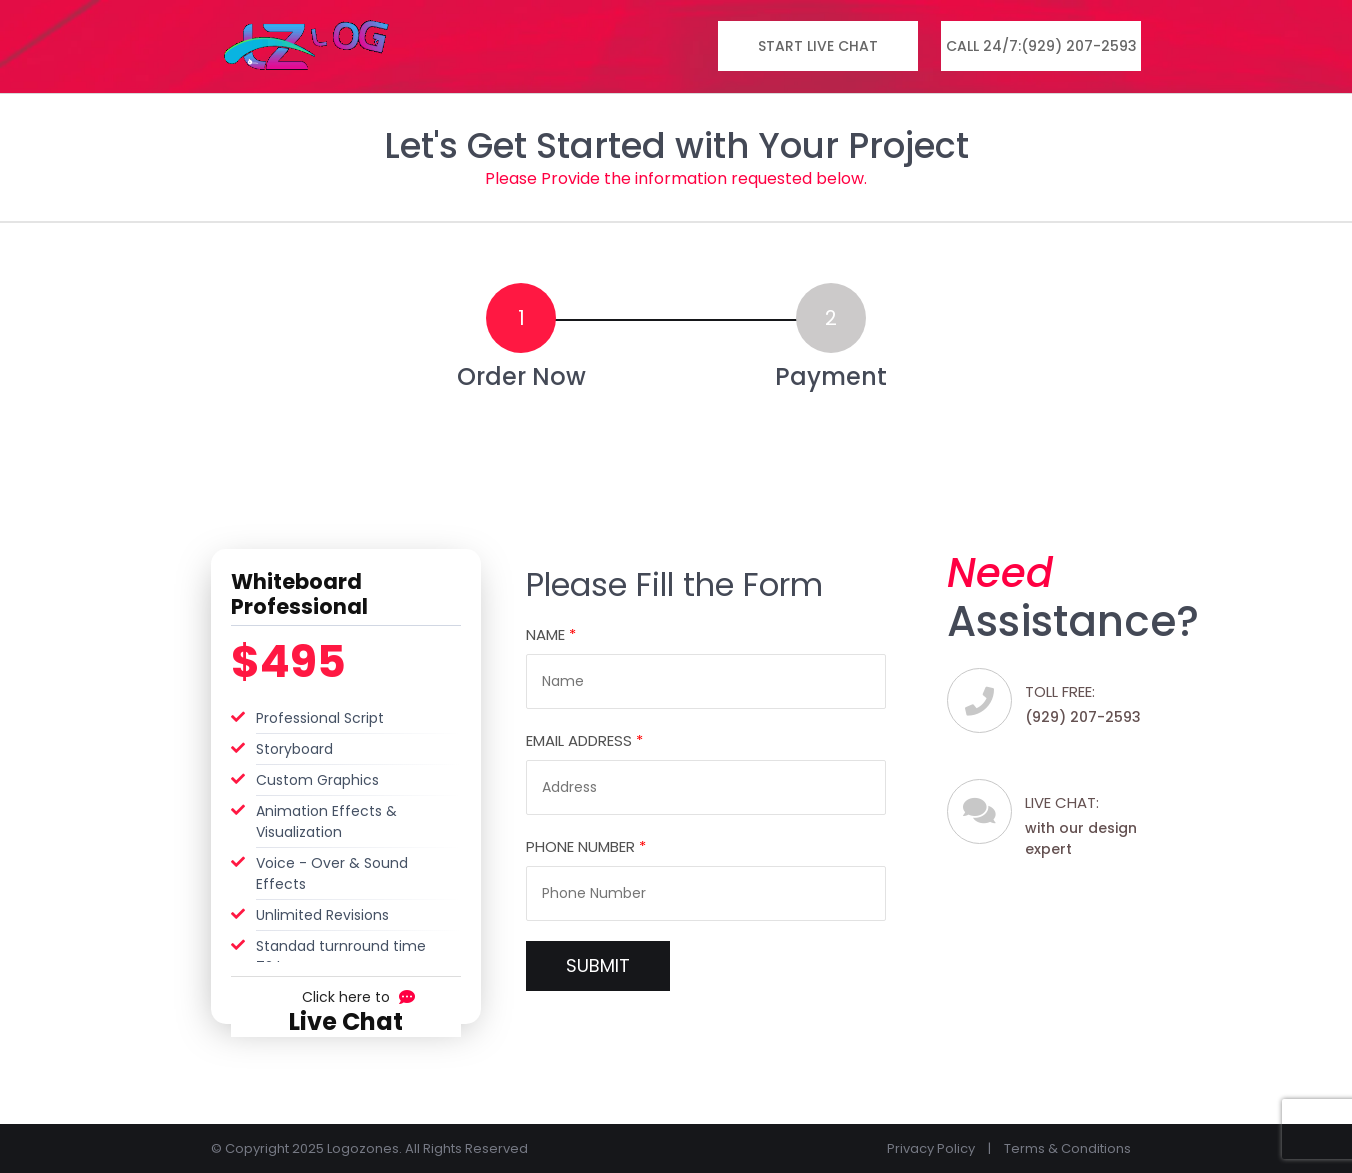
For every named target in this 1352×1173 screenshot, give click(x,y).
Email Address (584, 740)
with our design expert (1090, 825)
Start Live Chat (818, 46)
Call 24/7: (1041, 46)
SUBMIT (598, 965)
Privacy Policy (931, 1148)
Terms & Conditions (1067, 1148)
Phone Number (586, 846)
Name (551, 634)
